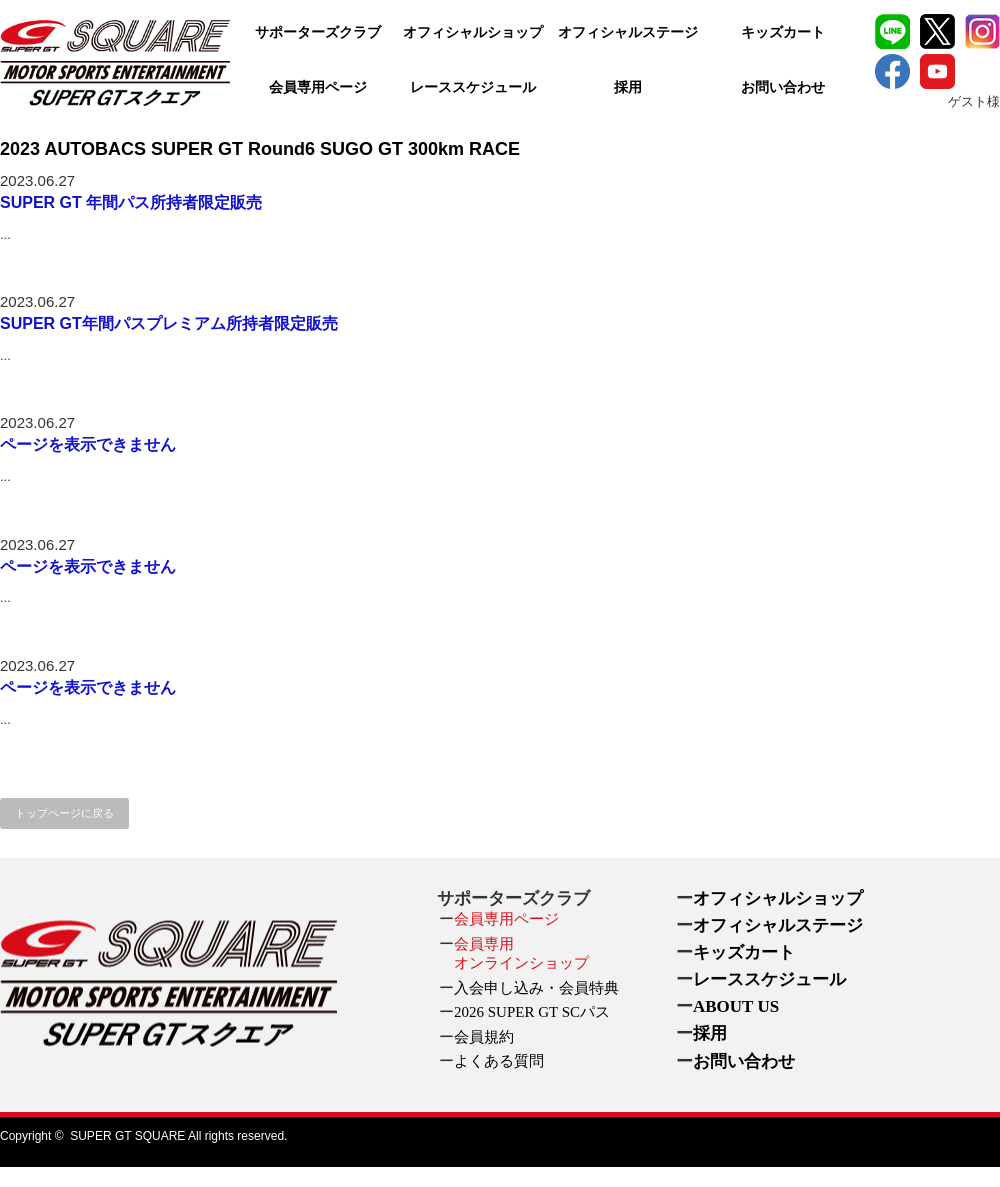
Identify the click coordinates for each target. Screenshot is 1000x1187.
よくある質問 (499, 1061)
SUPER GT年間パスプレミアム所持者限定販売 (169, 323)
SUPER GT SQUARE (127, 1136)
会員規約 (484, 1037)
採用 (628, 87)
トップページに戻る (64, 813)
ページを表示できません (88, 444)
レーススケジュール (473, 87)
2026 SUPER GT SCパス (532, 1012)
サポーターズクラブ (318, 32)
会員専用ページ (318, 87)
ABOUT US (736, 1006)
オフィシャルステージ (628, 32)
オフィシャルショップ (473, 32)
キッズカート (783, 32)
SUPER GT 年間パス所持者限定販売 (131, 202)
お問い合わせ (783, 87)
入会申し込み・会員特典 (536, 988)
